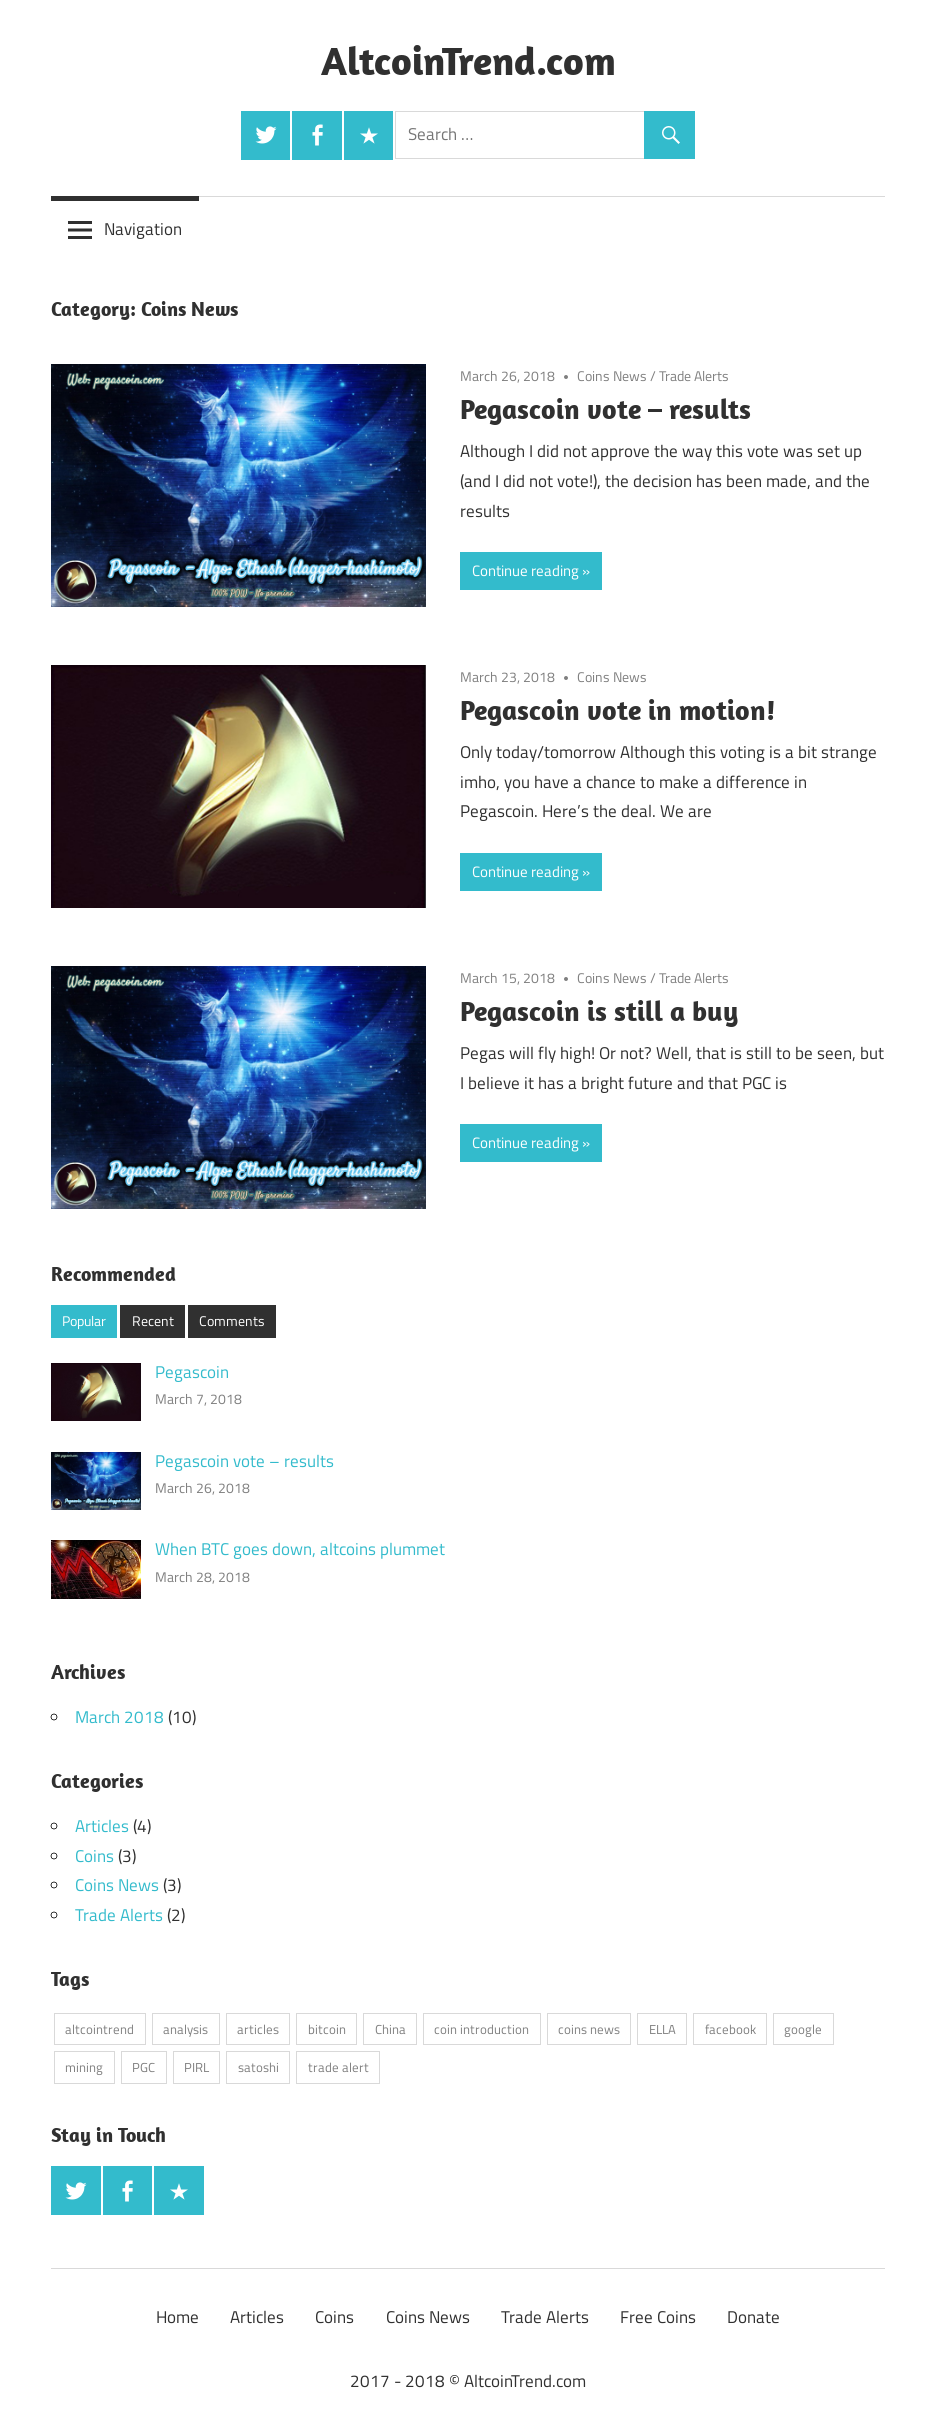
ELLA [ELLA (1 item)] (662, 2029)
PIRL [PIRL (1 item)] (196, 2067)
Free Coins (658, 2317)
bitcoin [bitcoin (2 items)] (327, 2029)
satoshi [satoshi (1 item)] (258, 2067)
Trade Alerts (694, 375)
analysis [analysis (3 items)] (185, 2029)
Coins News (612, 375)
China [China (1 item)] (390, 2029)
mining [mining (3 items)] (84, 2067)
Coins (94, 1856)
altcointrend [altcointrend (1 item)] (99, 2029)
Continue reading (525, 570)
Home (177, 2317)
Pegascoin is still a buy (599, 1010)
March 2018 (119, 1717)
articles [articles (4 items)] (258, 2029)
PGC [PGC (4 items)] (143, 2067)
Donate (753, 2317)
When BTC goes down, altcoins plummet (300, 1549)
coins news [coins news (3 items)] (589, 2029)
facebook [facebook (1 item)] (730, 2029)
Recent (153, 1320)
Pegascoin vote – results (605, 408)
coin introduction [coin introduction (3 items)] (481, 2029)
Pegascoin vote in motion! (618, 709)
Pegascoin (192, 1372)
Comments (232, 1320)
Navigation (143, 229)
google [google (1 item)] (803, 2029)
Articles (102, 1826)
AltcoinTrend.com (468, 60)
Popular (84, 1320)
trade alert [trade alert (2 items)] (338, 2067)
